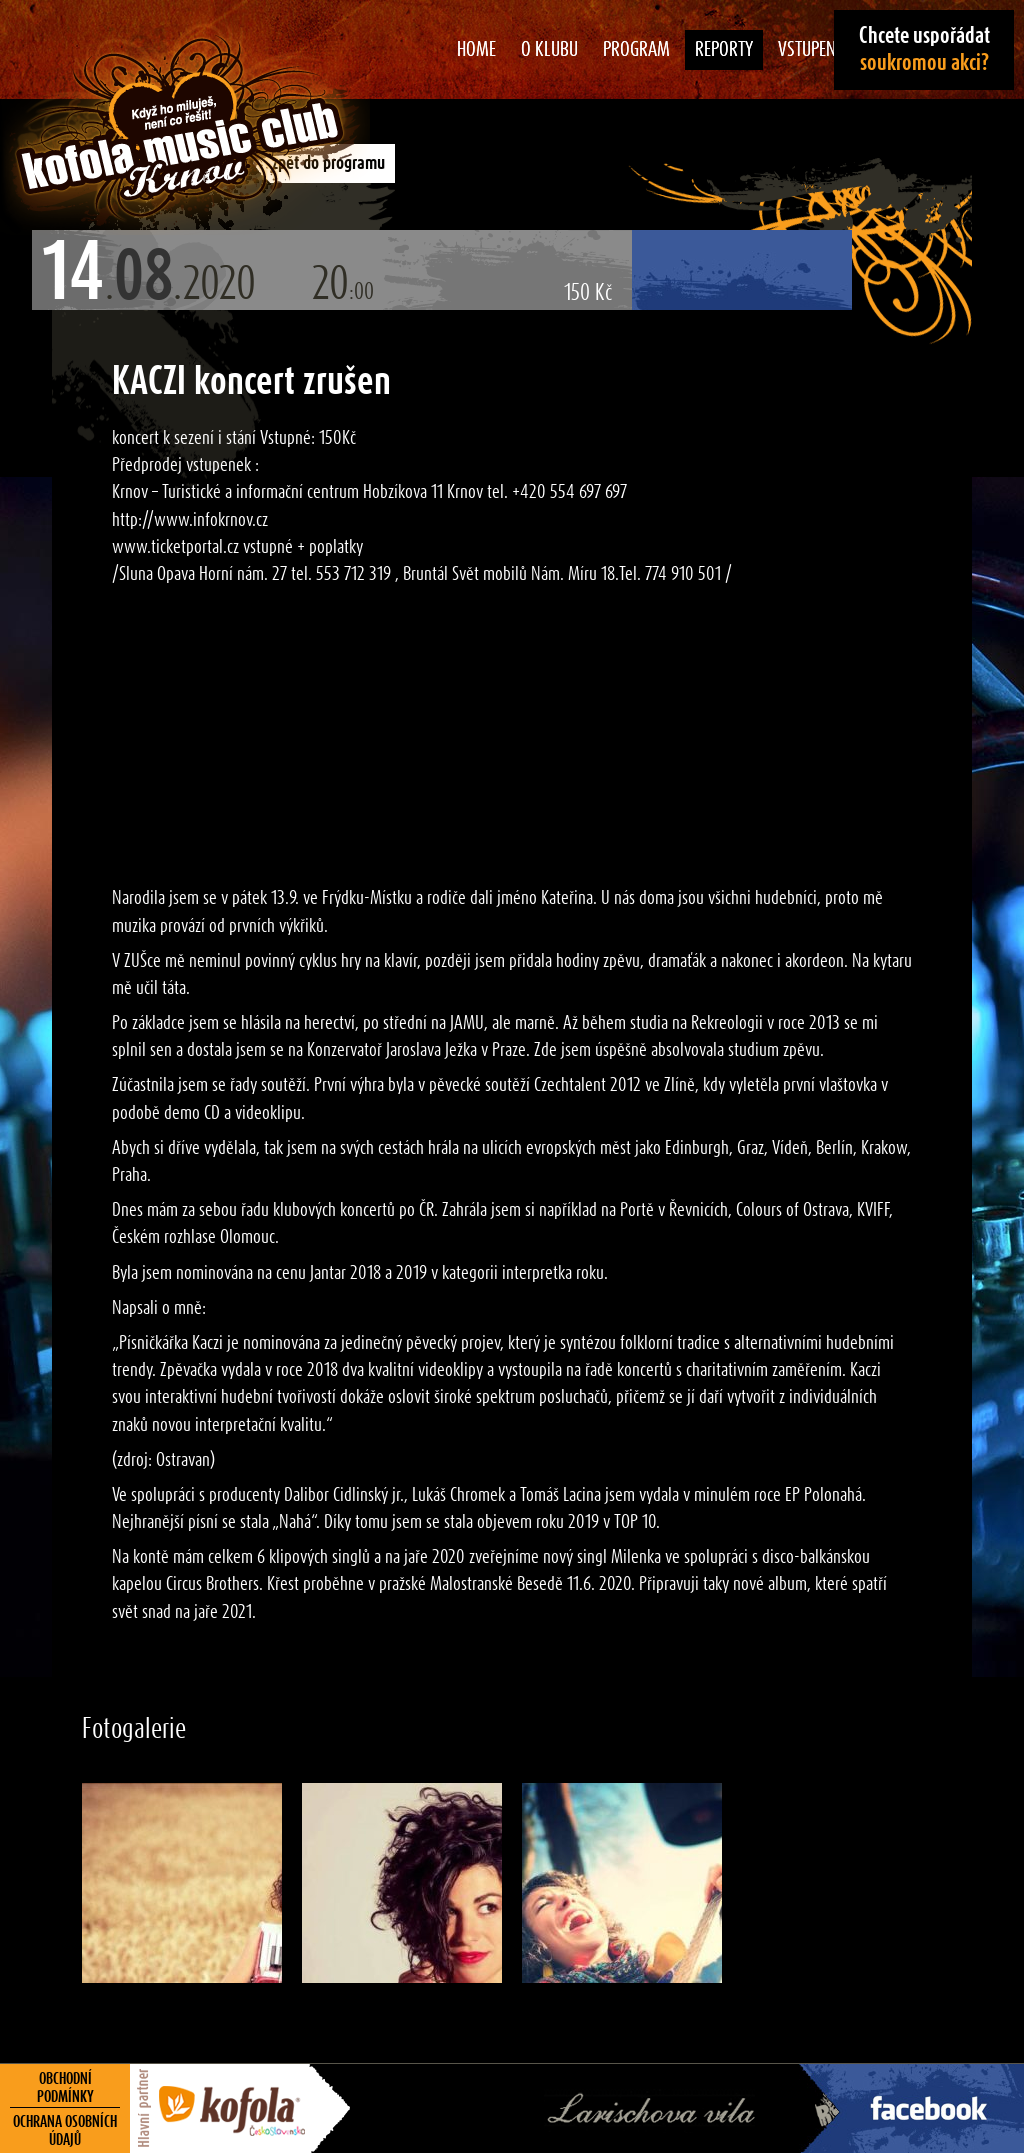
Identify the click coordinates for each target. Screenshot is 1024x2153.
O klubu (549, 50)
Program (636, 50)
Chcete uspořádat (924, 49)
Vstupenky (815, 50)
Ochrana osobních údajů (65, 2131)
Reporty (724, 50)
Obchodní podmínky (65, 2088)
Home (476, 50)
